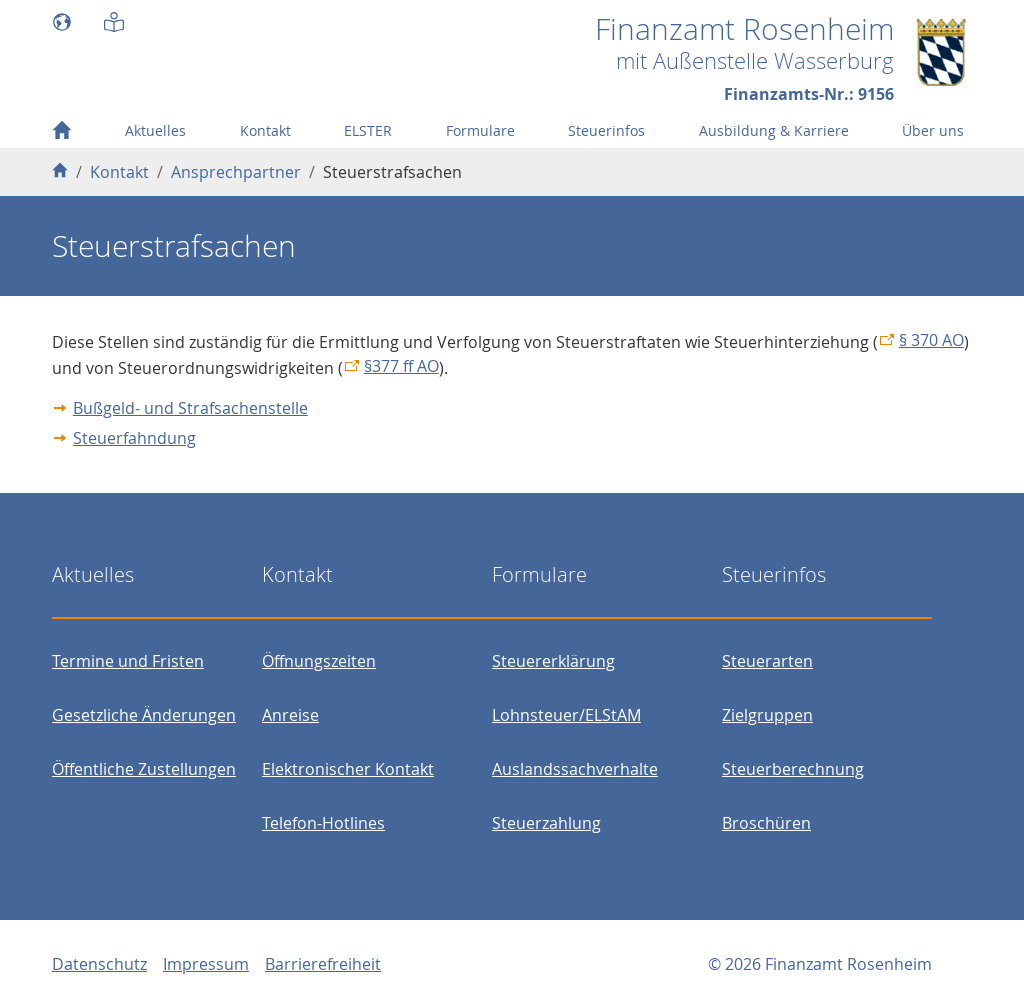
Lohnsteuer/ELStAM (566, 715)
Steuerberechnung (793, 769)
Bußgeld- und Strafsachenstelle (190, 408)
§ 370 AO (931, 340)
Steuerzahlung (546, 823)
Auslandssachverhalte (575, 769)
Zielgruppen (767, 715)
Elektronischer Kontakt (348, 769)
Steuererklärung (553, 661)
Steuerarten (767, 661)
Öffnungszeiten (319, 661)
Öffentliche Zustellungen (144, 769)
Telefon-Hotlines (323, 823)
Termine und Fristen (128, 661)
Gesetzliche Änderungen (144, 715)
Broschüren (766, 823)
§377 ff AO (401, 366)
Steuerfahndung (134, 438)
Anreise (290, 715)
